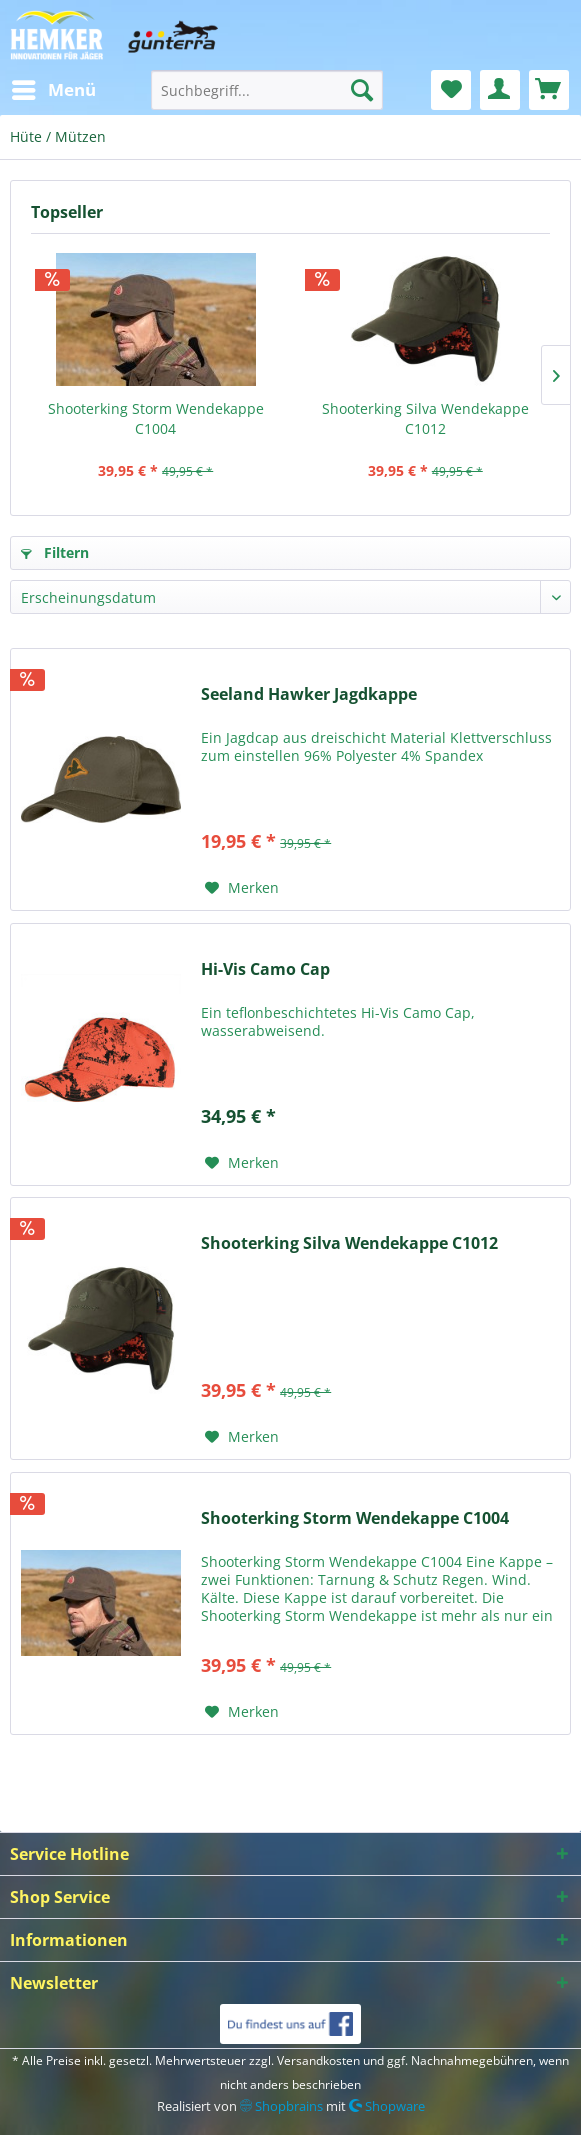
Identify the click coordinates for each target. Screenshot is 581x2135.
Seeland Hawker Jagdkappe (309, 694)
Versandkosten (318, 2060)
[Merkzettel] (451, 90)
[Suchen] (362, 90)
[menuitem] (53, 90)
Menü (54, 87)
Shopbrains (281, 2106)
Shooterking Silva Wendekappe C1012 (425, 418)
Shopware (387, 2106)
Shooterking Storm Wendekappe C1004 (156, 418)
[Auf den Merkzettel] (242, 888)
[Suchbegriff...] (267, 90)
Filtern (55, 552)
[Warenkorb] (549, 90)
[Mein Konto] (500, 90)
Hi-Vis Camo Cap (265, 969)
